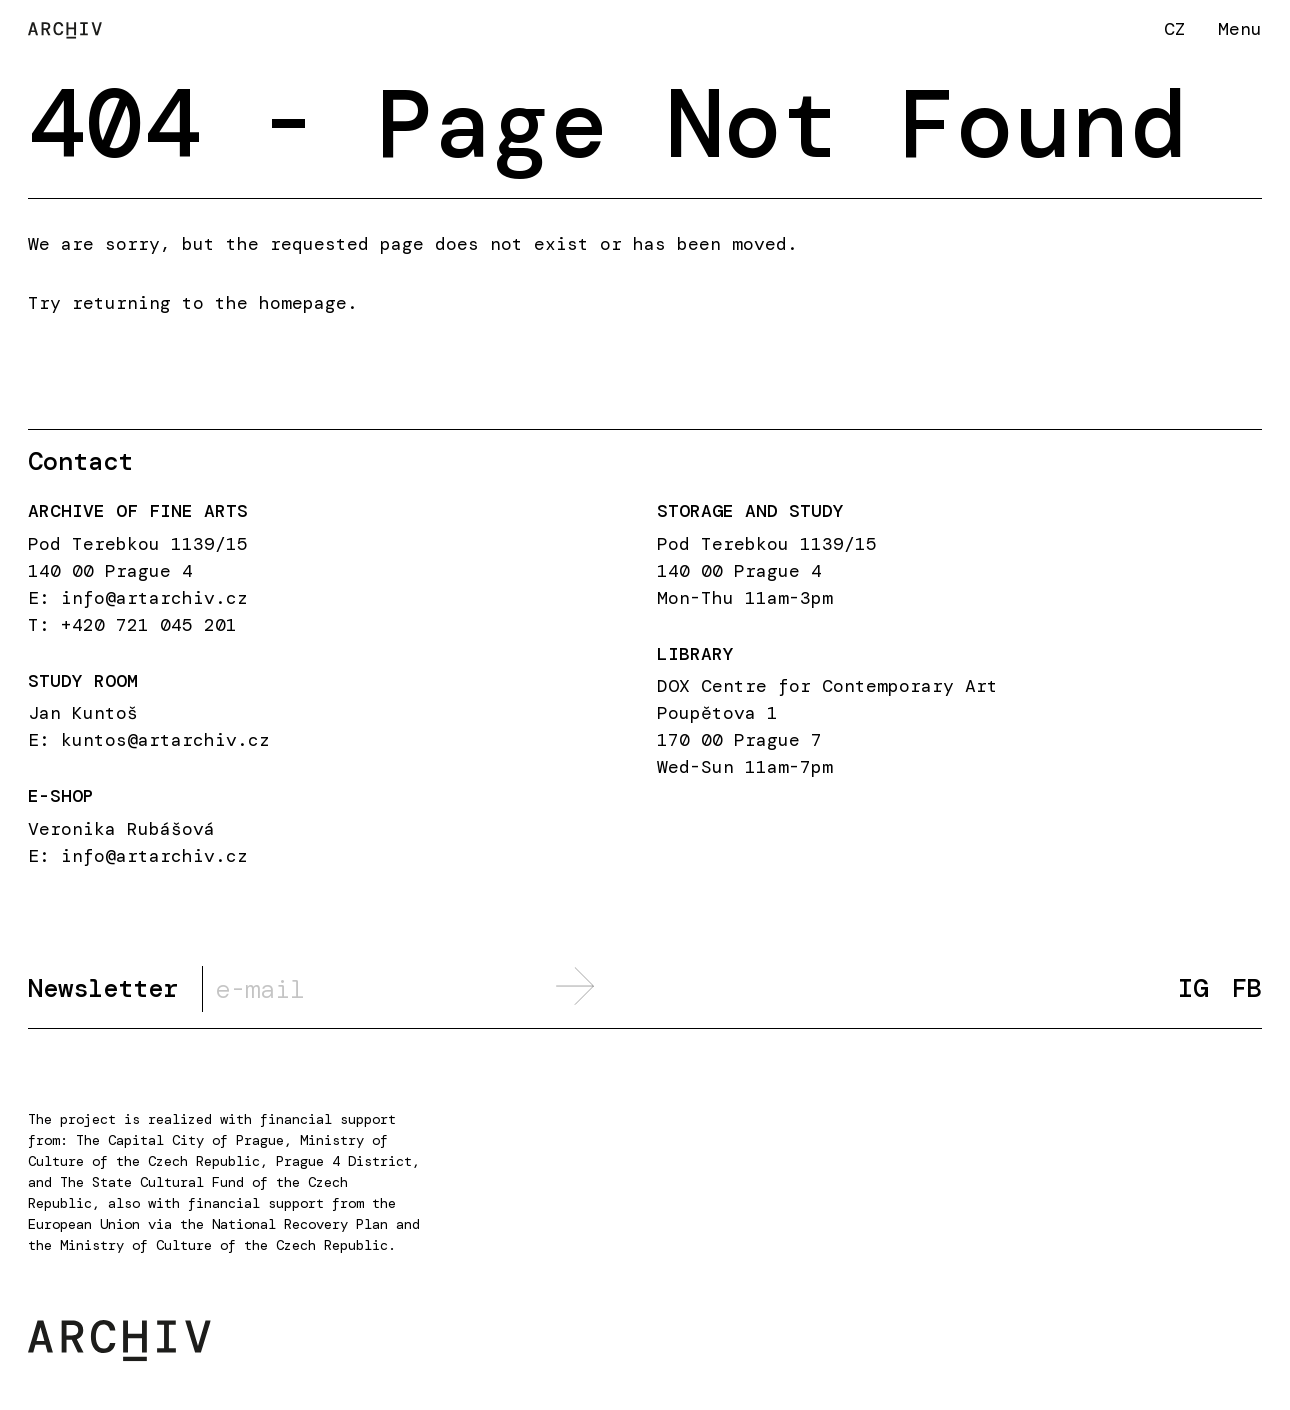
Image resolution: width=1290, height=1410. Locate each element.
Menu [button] (1240, 29)
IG (1193, 988)
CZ (1175, 28)
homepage (303, 303)
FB (1247, 988)
